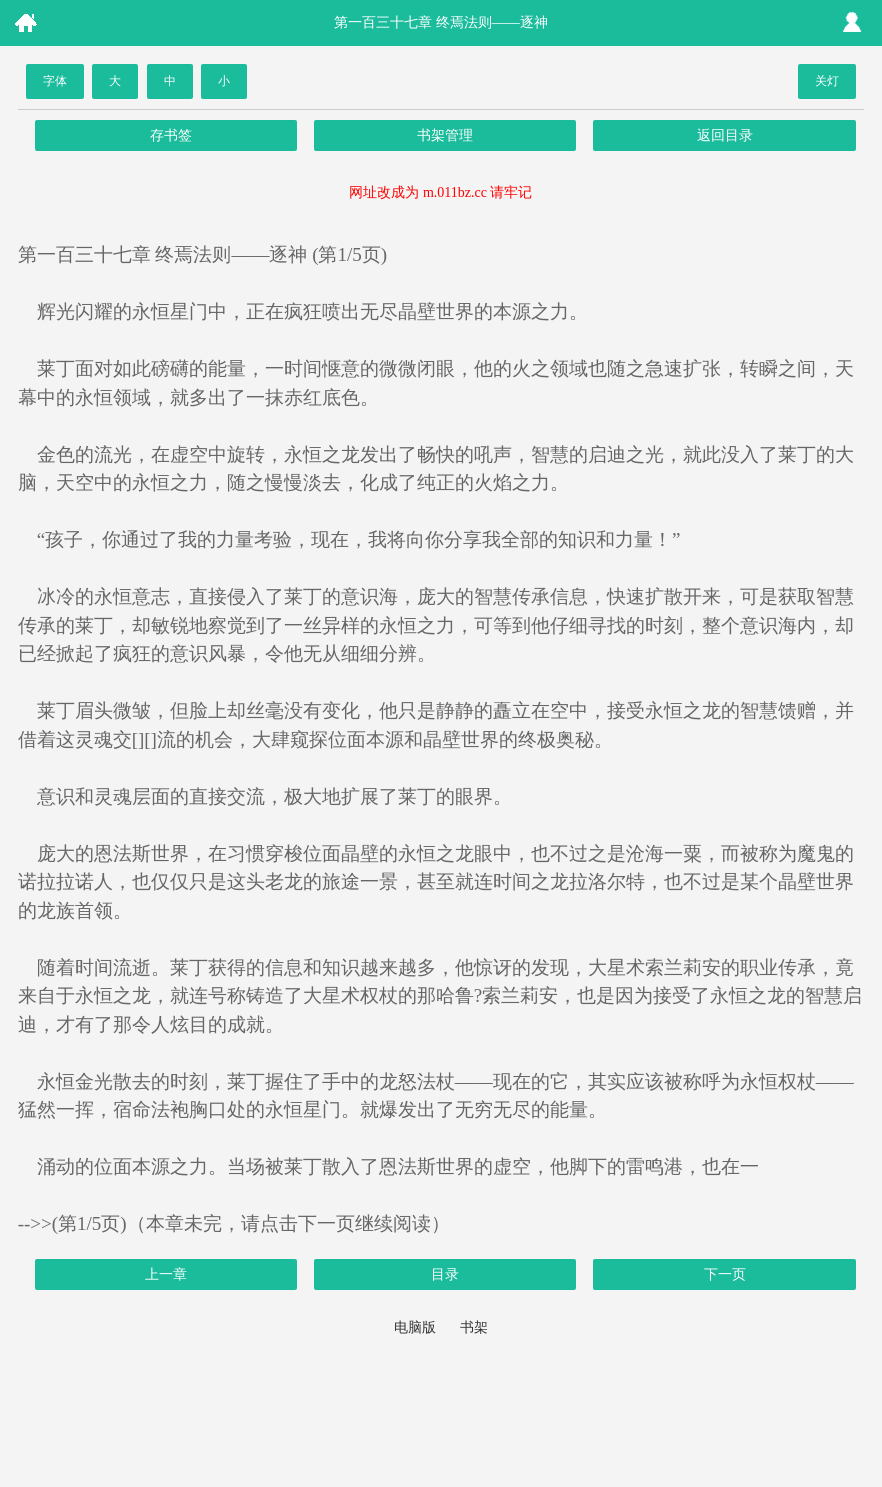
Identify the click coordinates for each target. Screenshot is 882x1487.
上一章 (166, 1274)
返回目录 (725, 135)
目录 (445, 1274)
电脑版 (415, 1327)
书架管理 (445, 135)
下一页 (725, 1274)
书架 (474, 1327)
